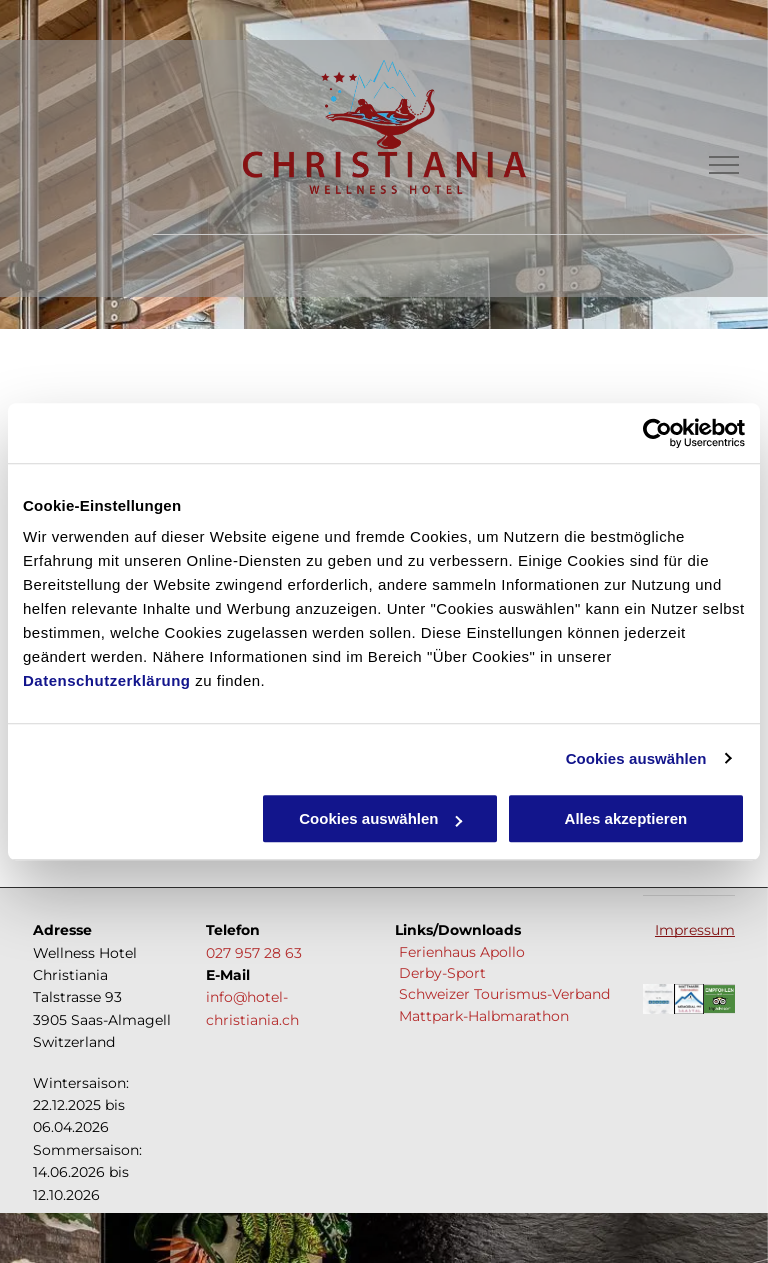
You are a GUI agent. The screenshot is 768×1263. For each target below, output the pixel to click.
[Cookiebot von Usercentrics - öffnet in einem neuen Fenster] (657, 433)
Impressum (695, 930)
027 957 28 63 (254, 953)
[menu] (724, 165)
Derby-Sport (440, 973)
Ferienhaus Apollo (462, 952)
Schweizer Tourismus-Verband (502, 994)
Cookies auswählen (636, 758)
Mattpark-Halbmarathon (482, 1016)
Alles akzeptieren (626, 818)
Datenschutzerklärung (107, 680)
